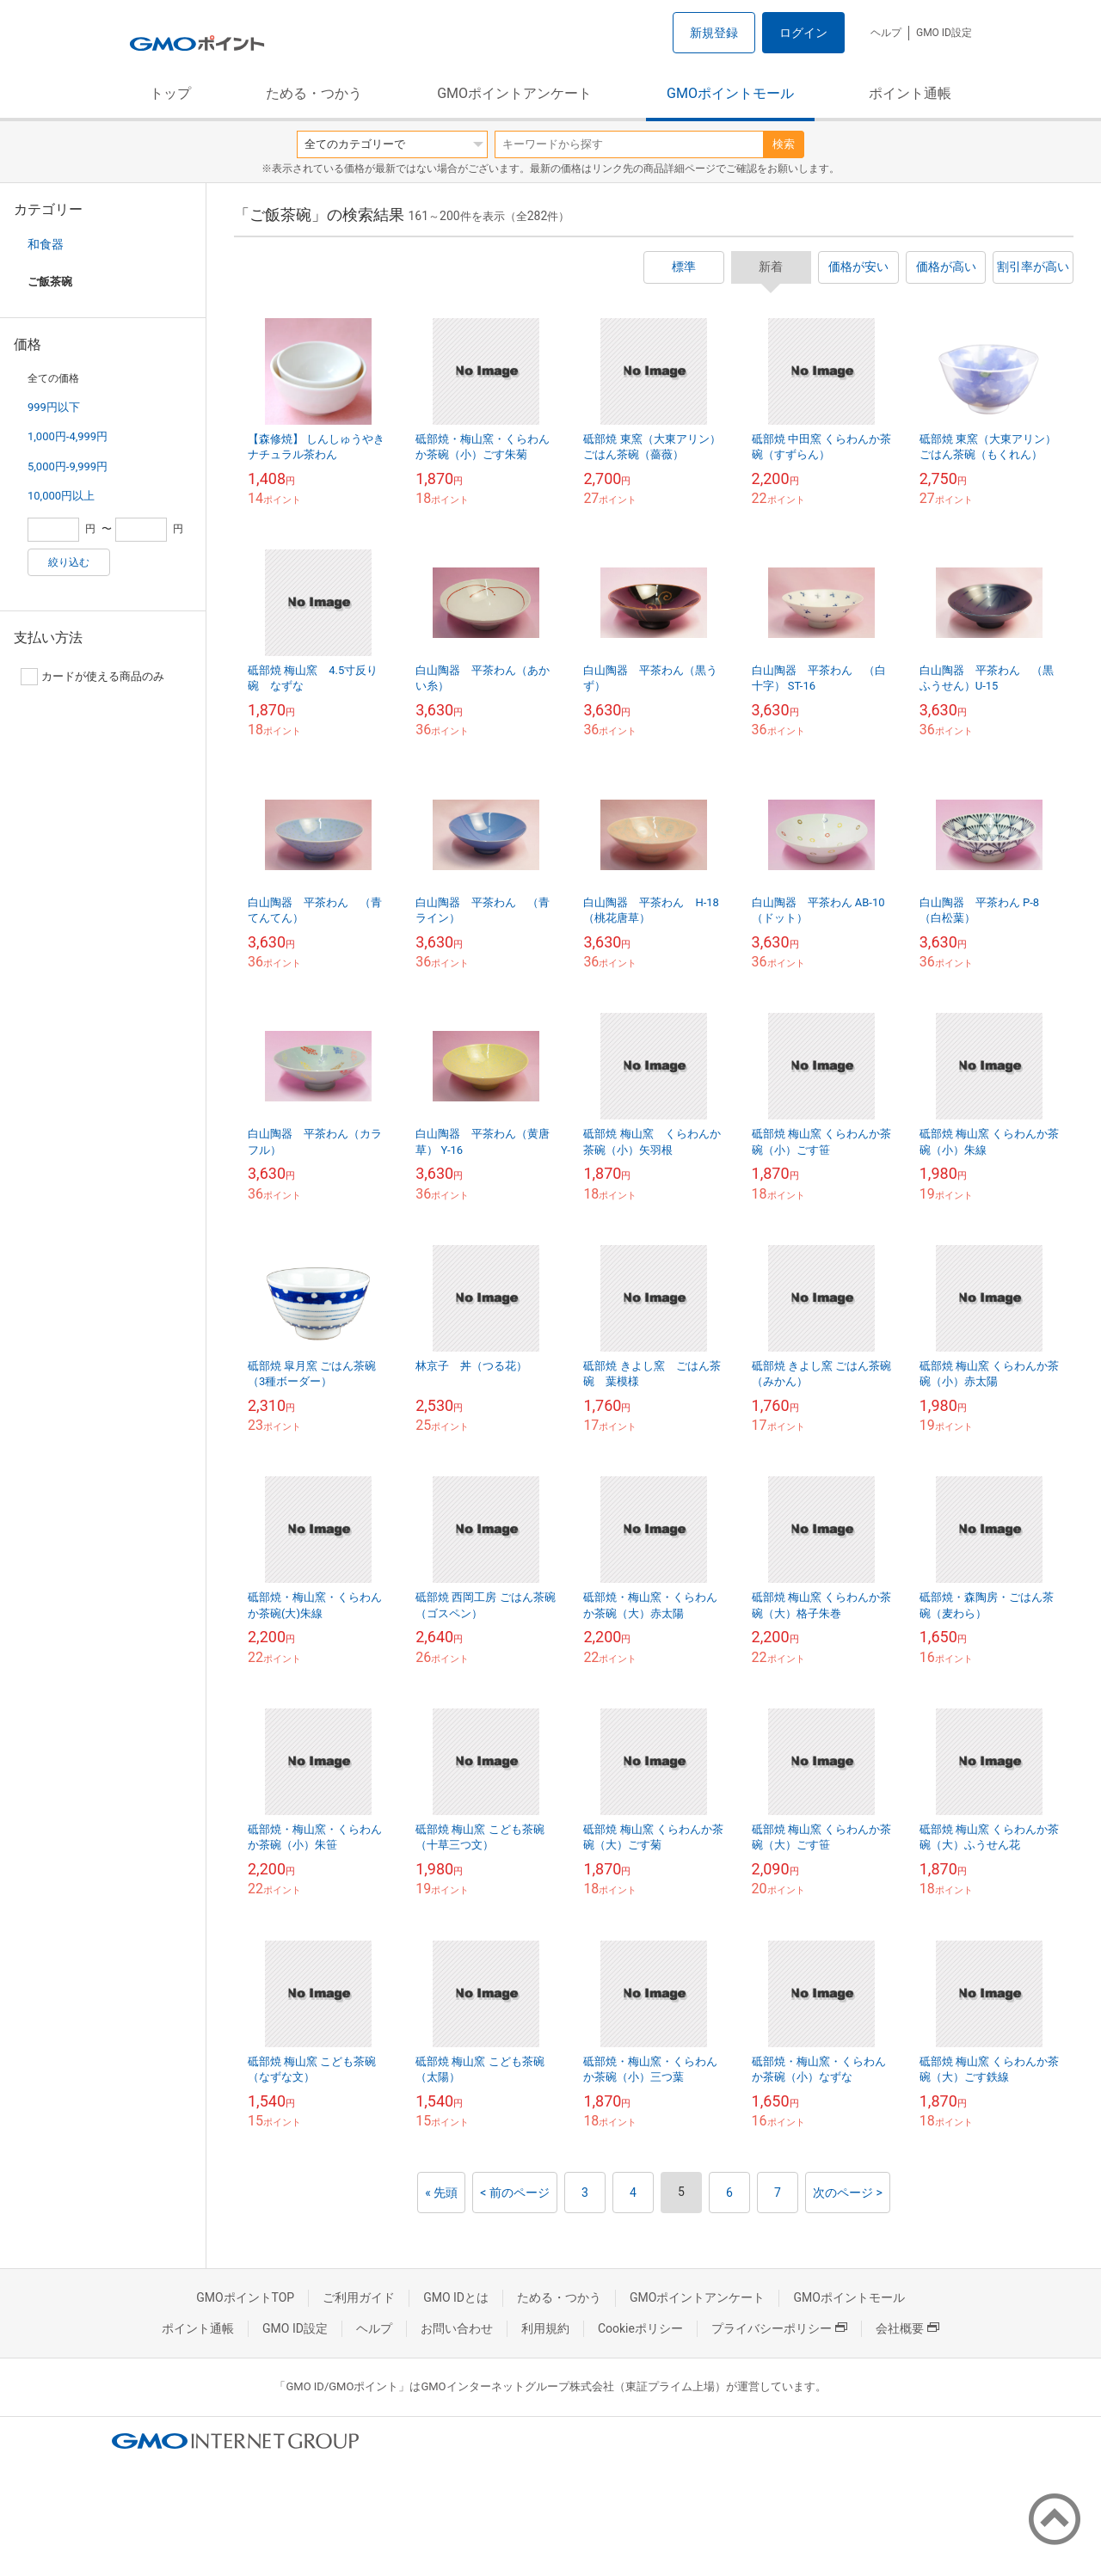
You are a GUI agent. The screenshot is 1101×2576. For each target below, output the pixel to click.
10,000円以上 (61, 495)
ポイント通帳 (910, 93)
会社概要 (907, 2328)
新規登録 (714, 33)
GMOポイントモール (730, 93)
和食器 (46, 244)
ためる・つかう (314, 93)
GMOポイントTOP (245, 2297)
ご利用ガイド (359, 2297)
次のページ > (848, 2192)
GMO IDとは (456, 2297)
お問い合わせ (457, 2328)
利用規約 (545, 2328)
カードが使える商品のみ (92, 676)
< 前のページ (515, 2192)
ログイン (803, 33)
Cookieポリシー (640, 2328)
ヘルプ (885, 33)
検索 (783, 144)
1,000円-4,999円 (68, 436)
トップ (170, 93)
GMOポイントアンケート (514, 93)
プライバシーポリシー (779, 2328)
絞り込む (68, 562)
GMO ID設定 (944, 33)
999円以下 (54, 407)
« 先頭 (441, 2192)
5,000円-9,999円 (68, 466)
